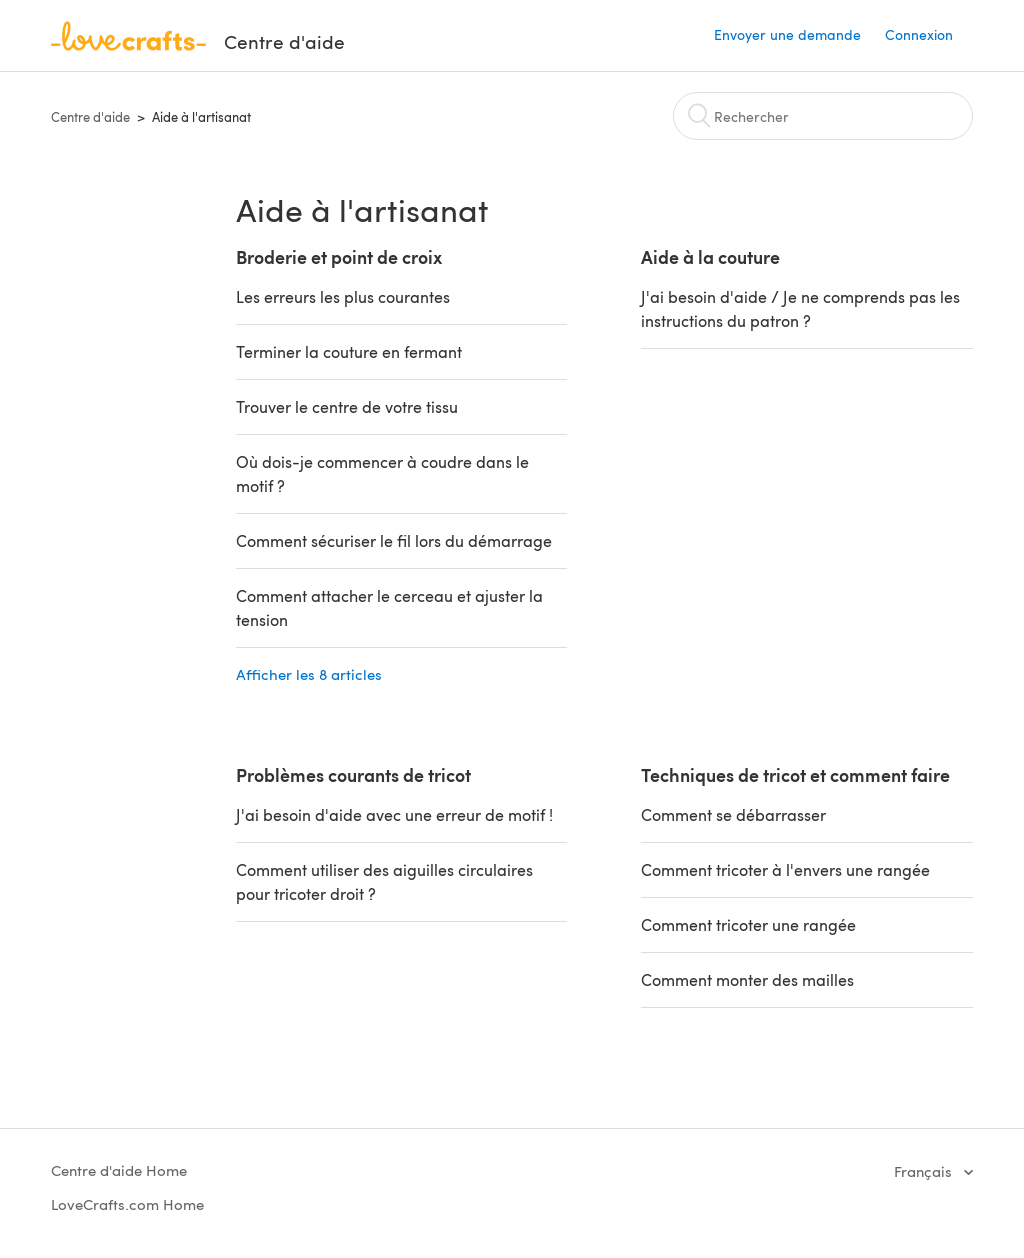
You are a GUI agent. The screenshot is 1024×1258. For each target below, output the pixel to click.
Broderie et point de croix (339, 256)
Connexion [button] (919, 34)
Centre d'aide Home (119, 1170)
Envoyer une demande (787, 34)
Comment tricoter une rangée (748, 924)
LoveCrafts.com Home (127, 1204)
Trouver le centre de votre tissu (347, 406)
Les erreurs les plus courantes (343, 296)
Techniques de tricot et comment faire (795, 774)
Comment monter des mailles (747, 979)
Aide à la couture (710, 256)
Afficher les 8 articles (309, 674)
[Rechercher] (823, 116)
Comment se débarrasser (733, 814)
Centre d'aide (90, 117)
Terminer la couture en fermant (349, 351)
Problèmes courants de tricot (353, 774)
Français (925, 1171)
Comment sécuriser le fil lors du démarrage (394, 540)
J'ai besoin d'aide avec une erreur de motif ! (394, 814)
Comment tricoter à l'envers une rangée (785, 869)
